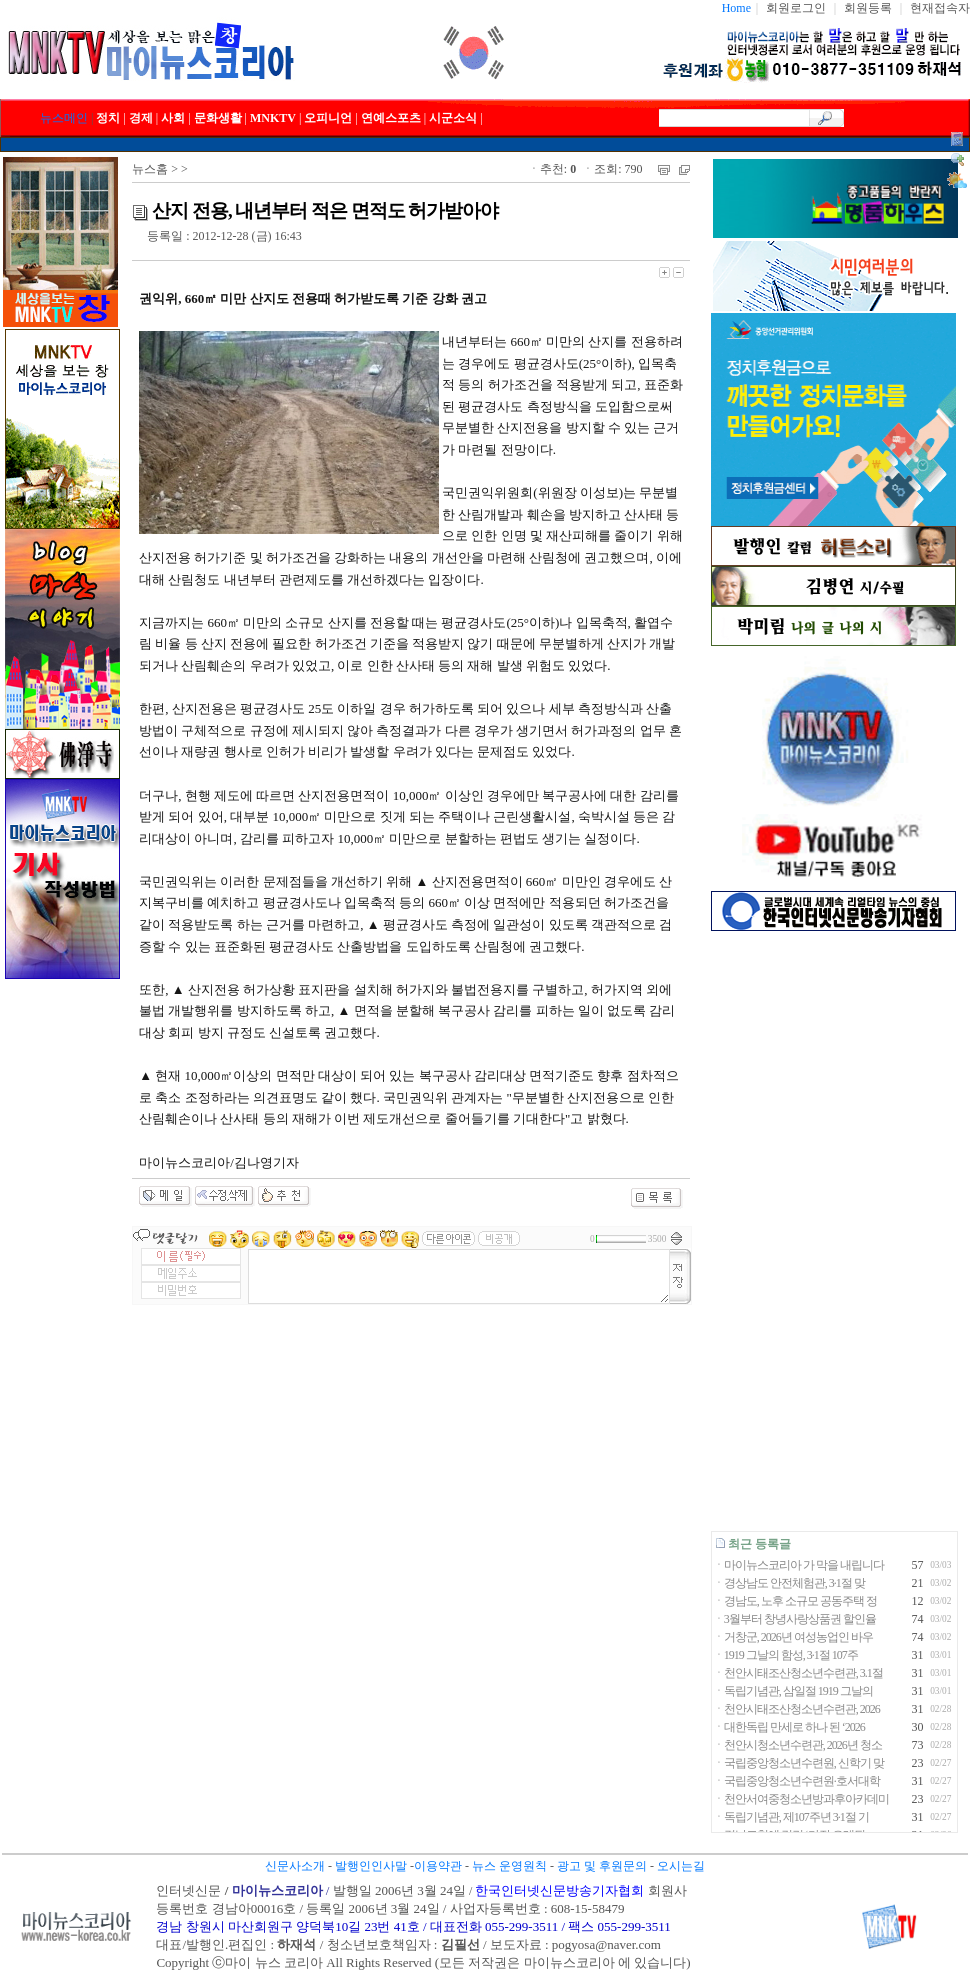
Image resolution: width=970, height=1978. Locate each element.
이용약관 (438, 1866)
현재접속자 (940, 8)
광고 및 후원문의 (602, 1866)
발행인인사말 (371, 1866)
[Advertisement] (833, 1231)
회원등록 (868, 8)
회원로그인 (796, 8)
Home (736, 8)
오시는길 (681, 1866)
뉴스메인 (64, 118)
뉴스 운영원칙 (509, 1866)
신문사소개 (295, 1866)
